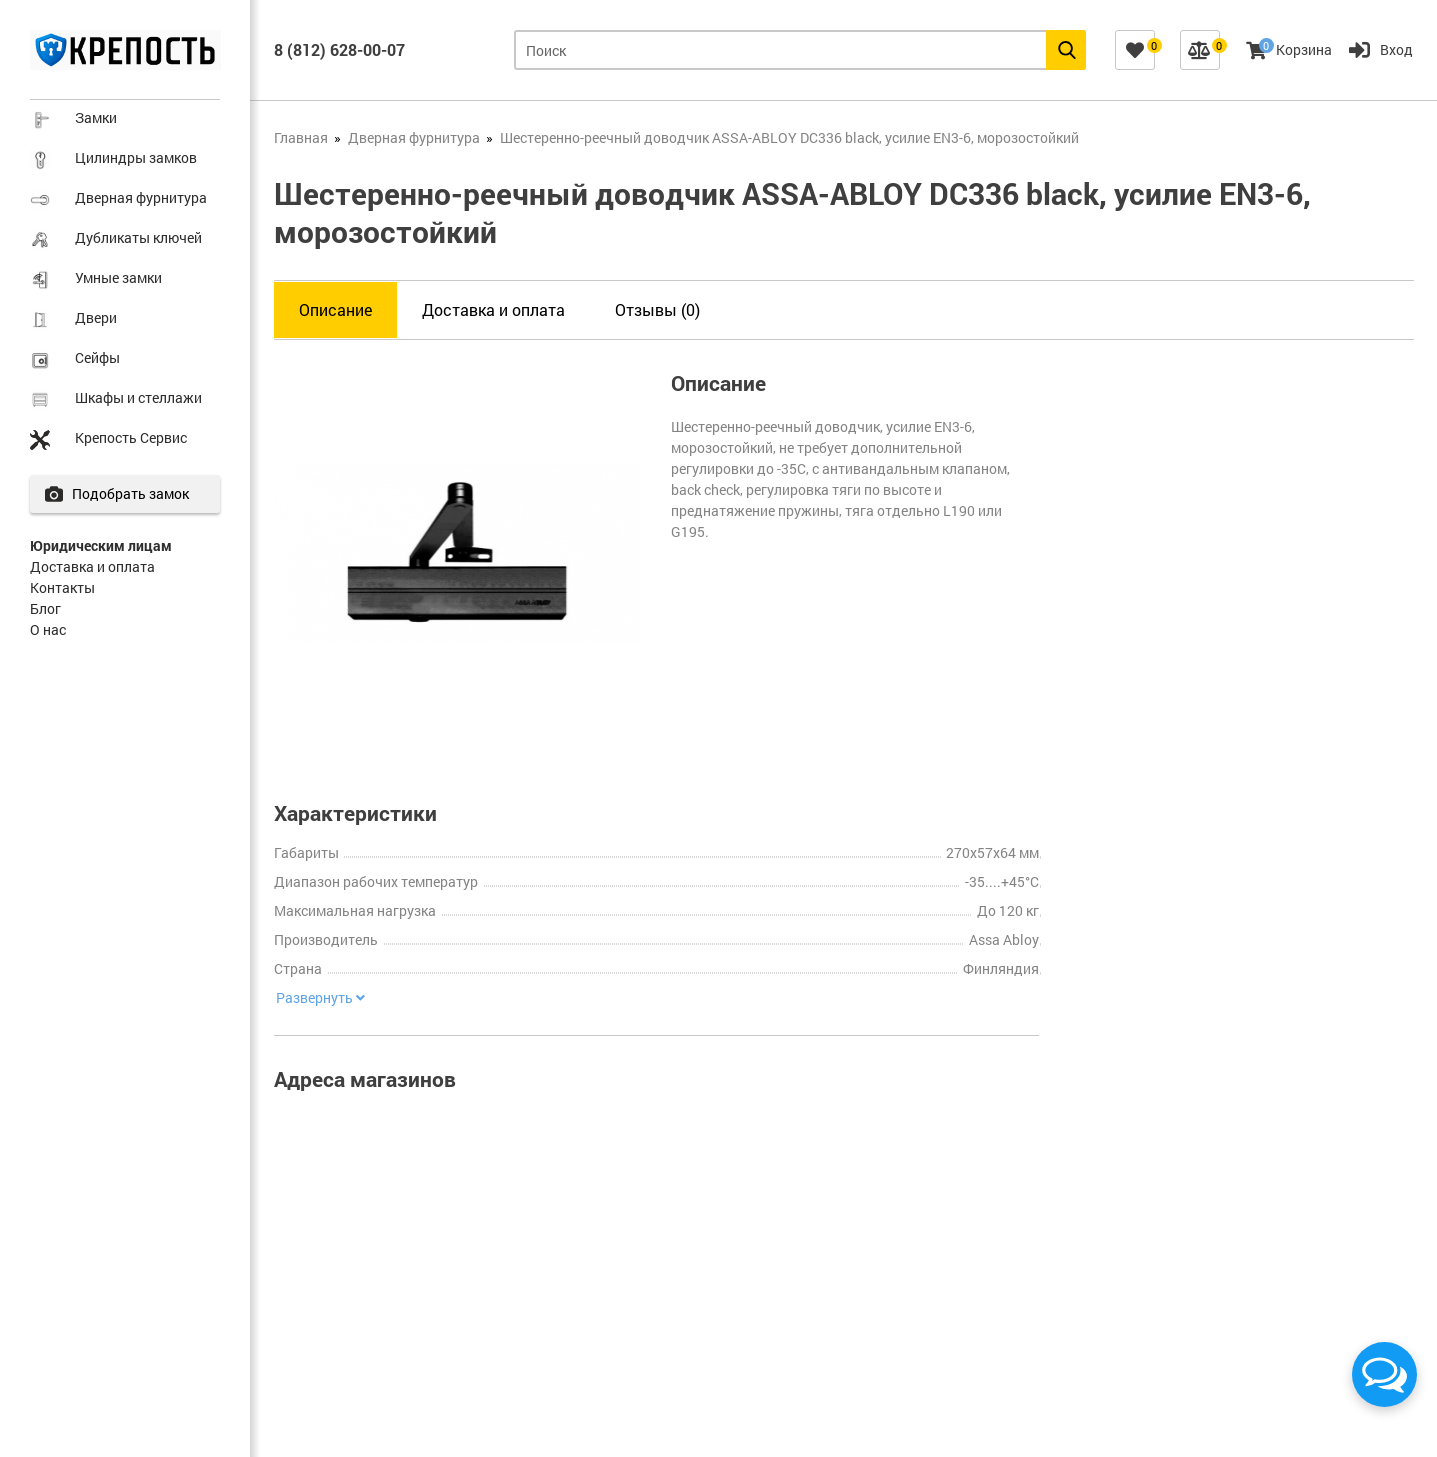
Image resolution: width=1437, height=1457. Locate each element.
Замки (96, 117)
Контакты (62, 587)
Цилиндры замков (136, 157)
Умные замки (118, 277)
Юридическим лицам (101, 545)
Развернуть (318, 998)
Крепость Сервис (131, 437)
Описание (335, 309)
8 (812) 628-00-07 (339, 49)
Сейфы (97, 357)
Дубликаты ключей (138, 237)
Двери (96, 317)
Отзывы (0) (657, 309)
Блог (45, 608)
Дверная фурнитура (141, 197)
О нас (48, 629)
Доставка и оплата (92, 566)
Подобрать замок (136, 493)
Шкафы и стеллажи (138, 397)
